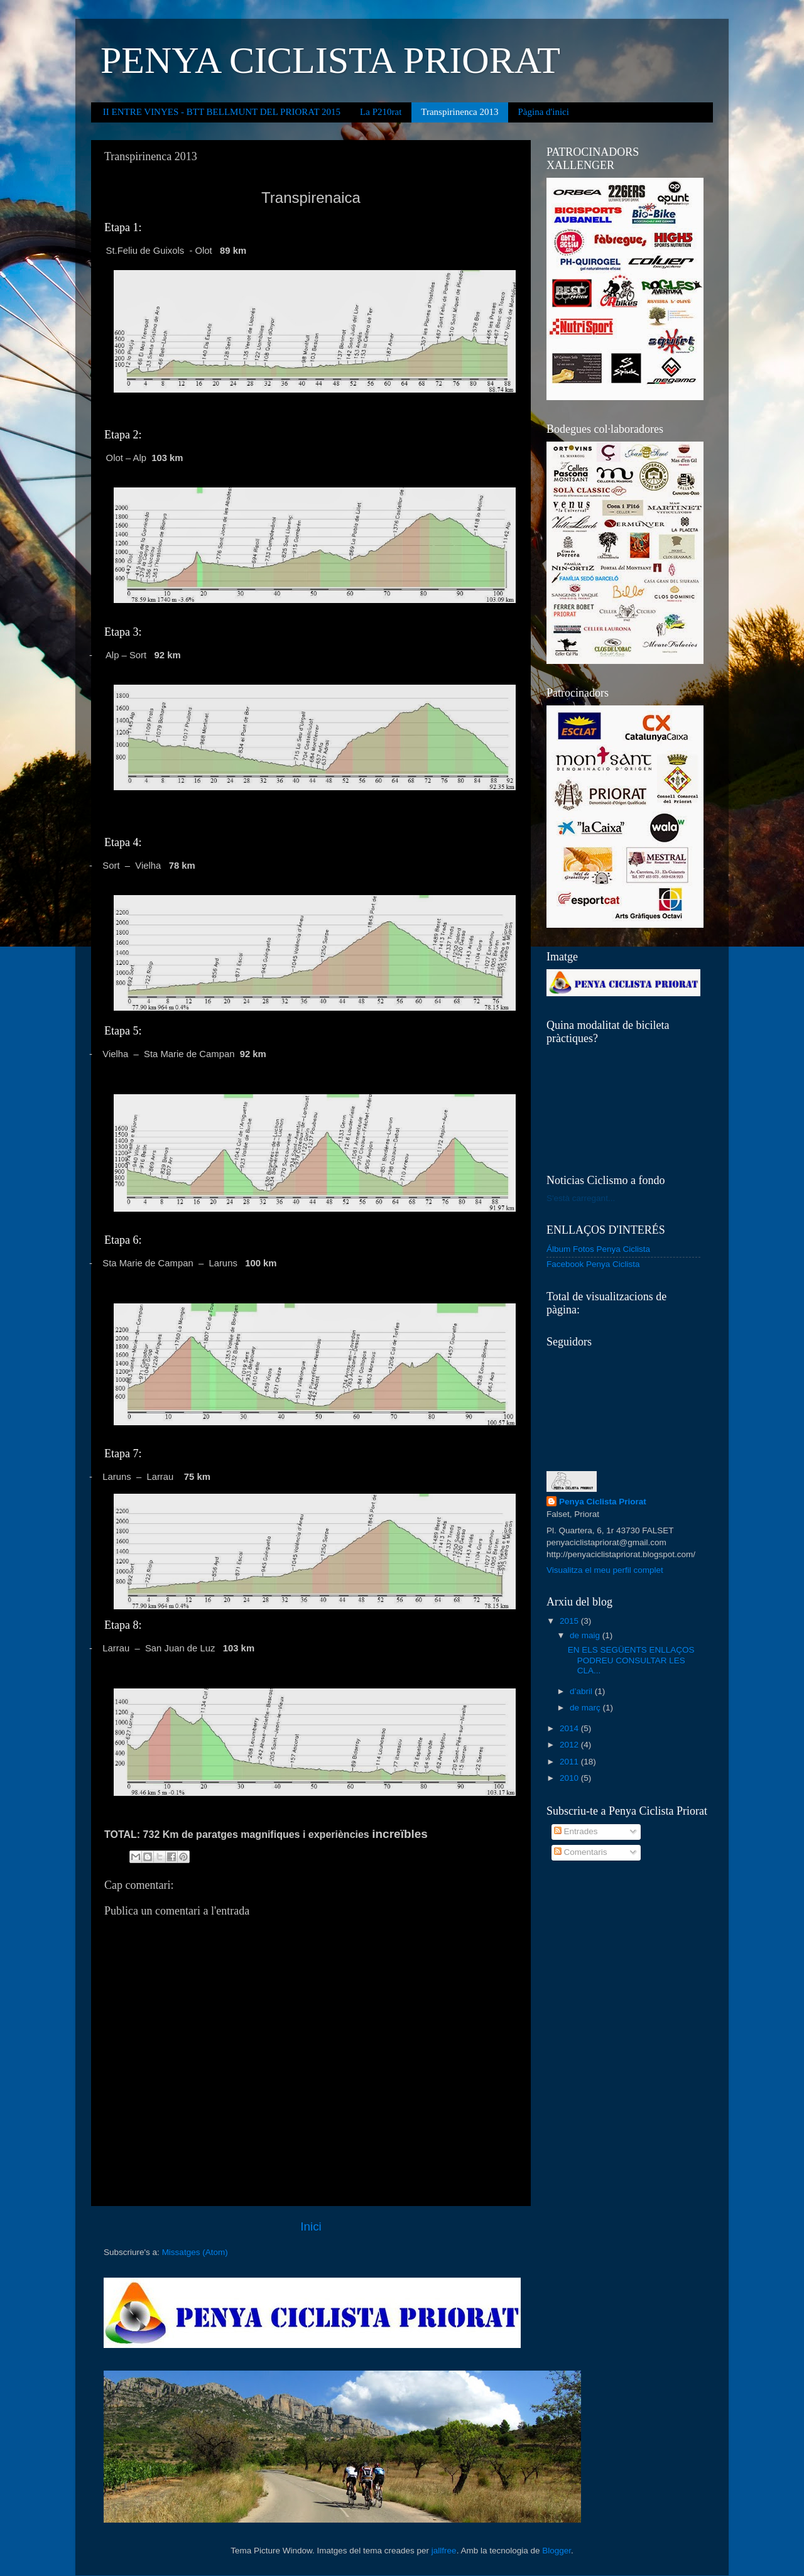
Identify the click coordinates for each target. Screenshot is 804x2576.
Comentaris (580, 1852)
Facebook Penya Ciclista (593, 1264)
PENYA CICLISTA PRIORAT (330, 60)
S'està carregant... (580, 1198)
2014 (570, 1728)
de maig (586, 1635)
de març (586, 1707)
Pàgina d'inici (543, 112)
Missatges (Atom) (195, 2252)
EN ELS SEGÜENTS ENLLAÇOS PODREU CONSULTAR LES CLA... (631, 1660)
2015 (570, 1621)
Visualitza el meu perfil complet (604, 1570)
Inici (311, 2226)
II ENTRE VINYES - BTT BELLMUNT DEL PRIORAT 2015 (221, 112)
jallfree (444, 2550)
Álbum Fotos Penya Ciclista (598, 1249)
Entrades (576, 1831)
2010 (570, 1778)
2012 (570, 1744)
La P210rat (380, 112)
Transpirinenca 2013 (459, 112)
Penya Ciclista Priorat (602, 1501)
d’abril (582, 1691)
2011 (570, 1761)
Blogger (556, 2550)
